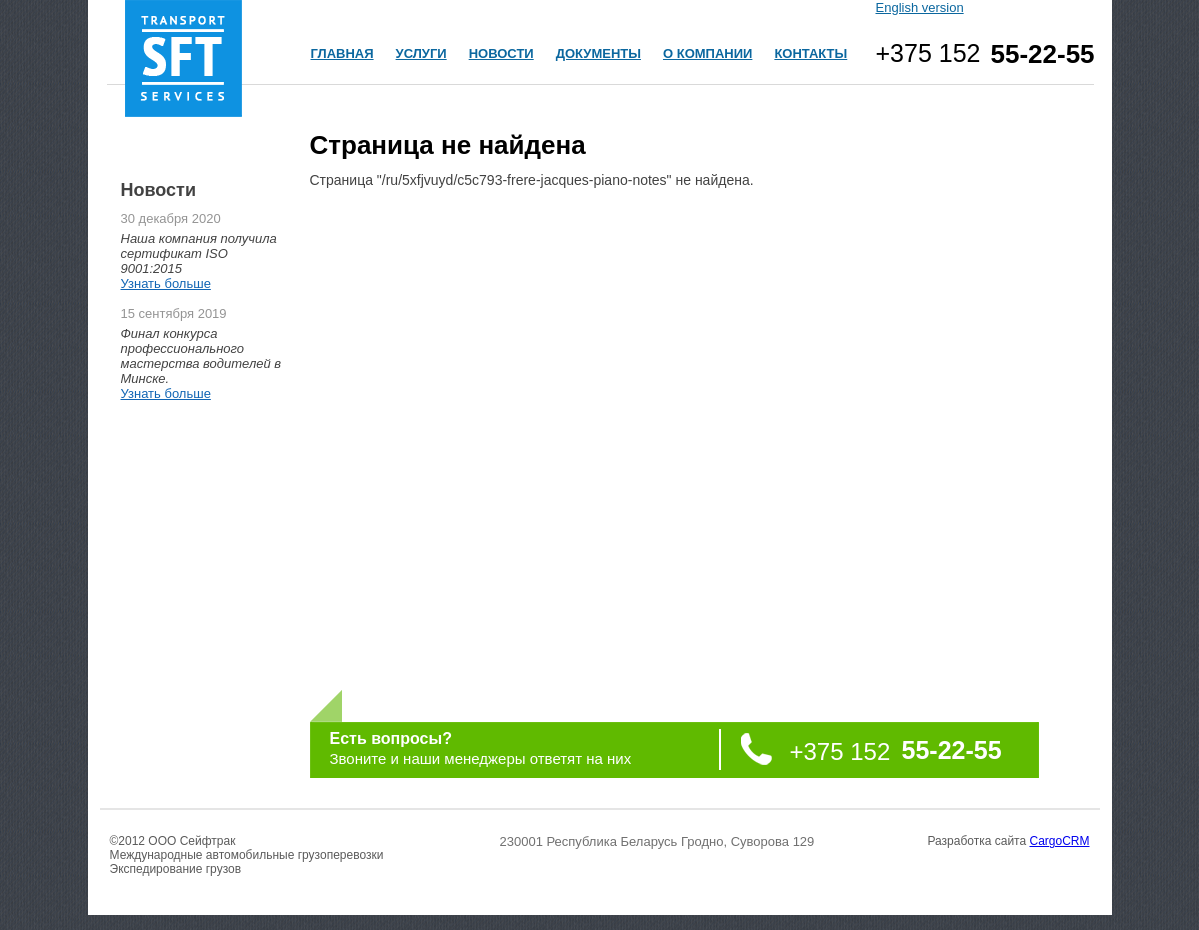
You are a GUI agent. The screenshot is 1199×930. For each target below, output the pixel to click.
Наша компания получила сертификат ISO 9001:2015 (199, 253)
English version (920, 7)
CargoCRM (1059, 841)
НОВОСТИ (501, 53)
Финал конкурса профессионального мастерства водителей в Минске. (201, 356)
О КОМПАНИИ (707, 53)
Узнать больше (166, 283)
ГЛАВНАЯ (342, 53)
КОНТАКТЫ (810, 53)
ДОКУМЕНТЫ (598, 53)
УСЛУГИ (421, 53)
